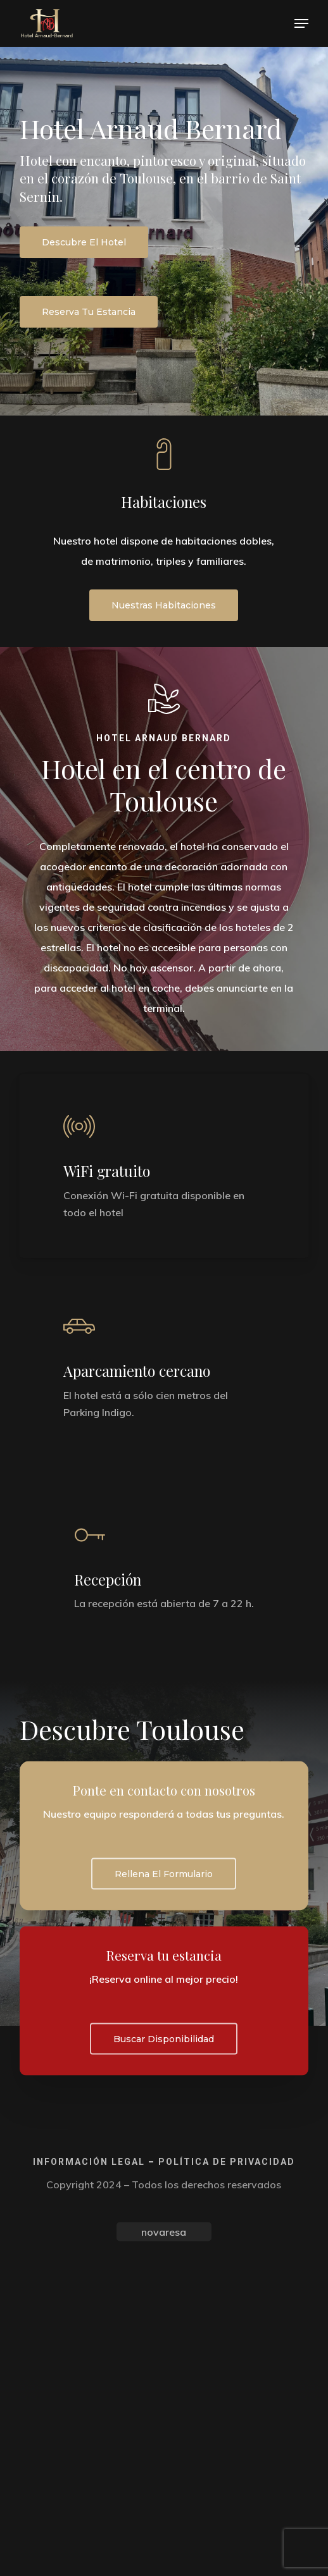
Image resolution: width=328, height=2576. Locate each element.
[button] (301, 23)
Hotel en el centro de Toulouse (163, 784)
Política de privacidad (226, 2161)
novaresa (163, 2231)
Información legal (89, 2161)
